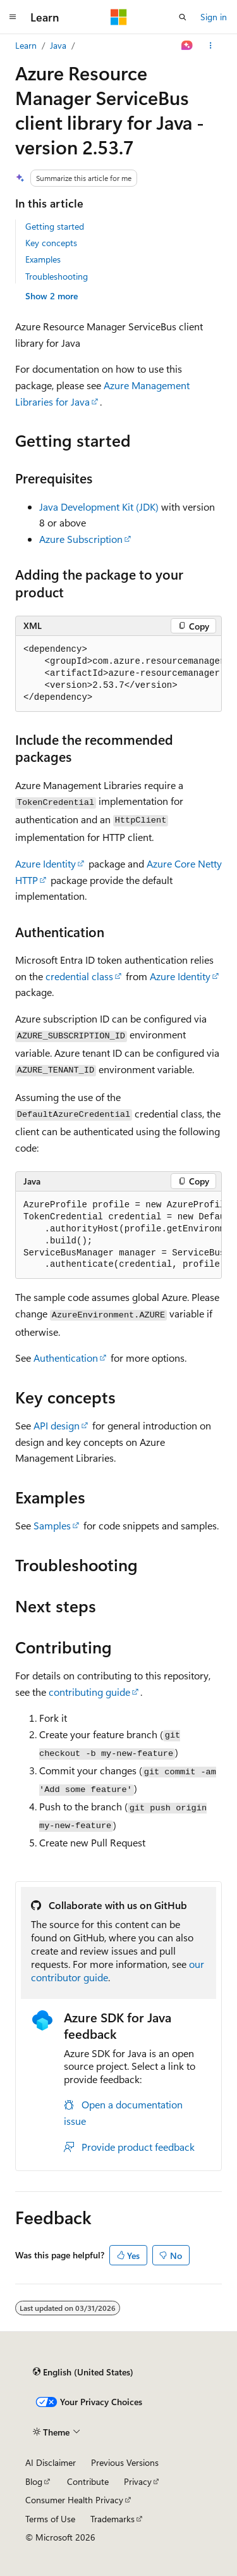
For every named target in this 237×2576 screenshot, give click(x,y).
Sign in (213, 17)
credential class (79, 976)
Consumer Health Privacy (74, 2500)
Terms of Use (50, 2519)
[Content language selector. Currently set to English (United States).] (83, 2372)
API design (56, 1425)
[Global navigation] (12, 17)
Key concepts (51, 243)
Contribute (88, 2481)
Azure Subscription (81, 538)
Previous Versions (125, 2462)
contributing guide (89, 1691)
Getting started (54, 226)
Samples (52, 1525)
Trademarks (112, 2519)
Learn (26, 45)
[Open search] (182, 17)
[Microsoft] (119, 17)
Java (58, 45)
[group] (118, 674)
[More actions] (211, 45)
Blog (33, 2481)
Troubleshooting (56, 276)
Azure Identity (45, 863)
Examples (43, 259)
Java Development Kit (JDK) (99, 506)
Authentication (65, 1357)
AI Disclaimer (50, 2462)
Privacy (138, 2481)
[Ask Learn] (187, 45)
